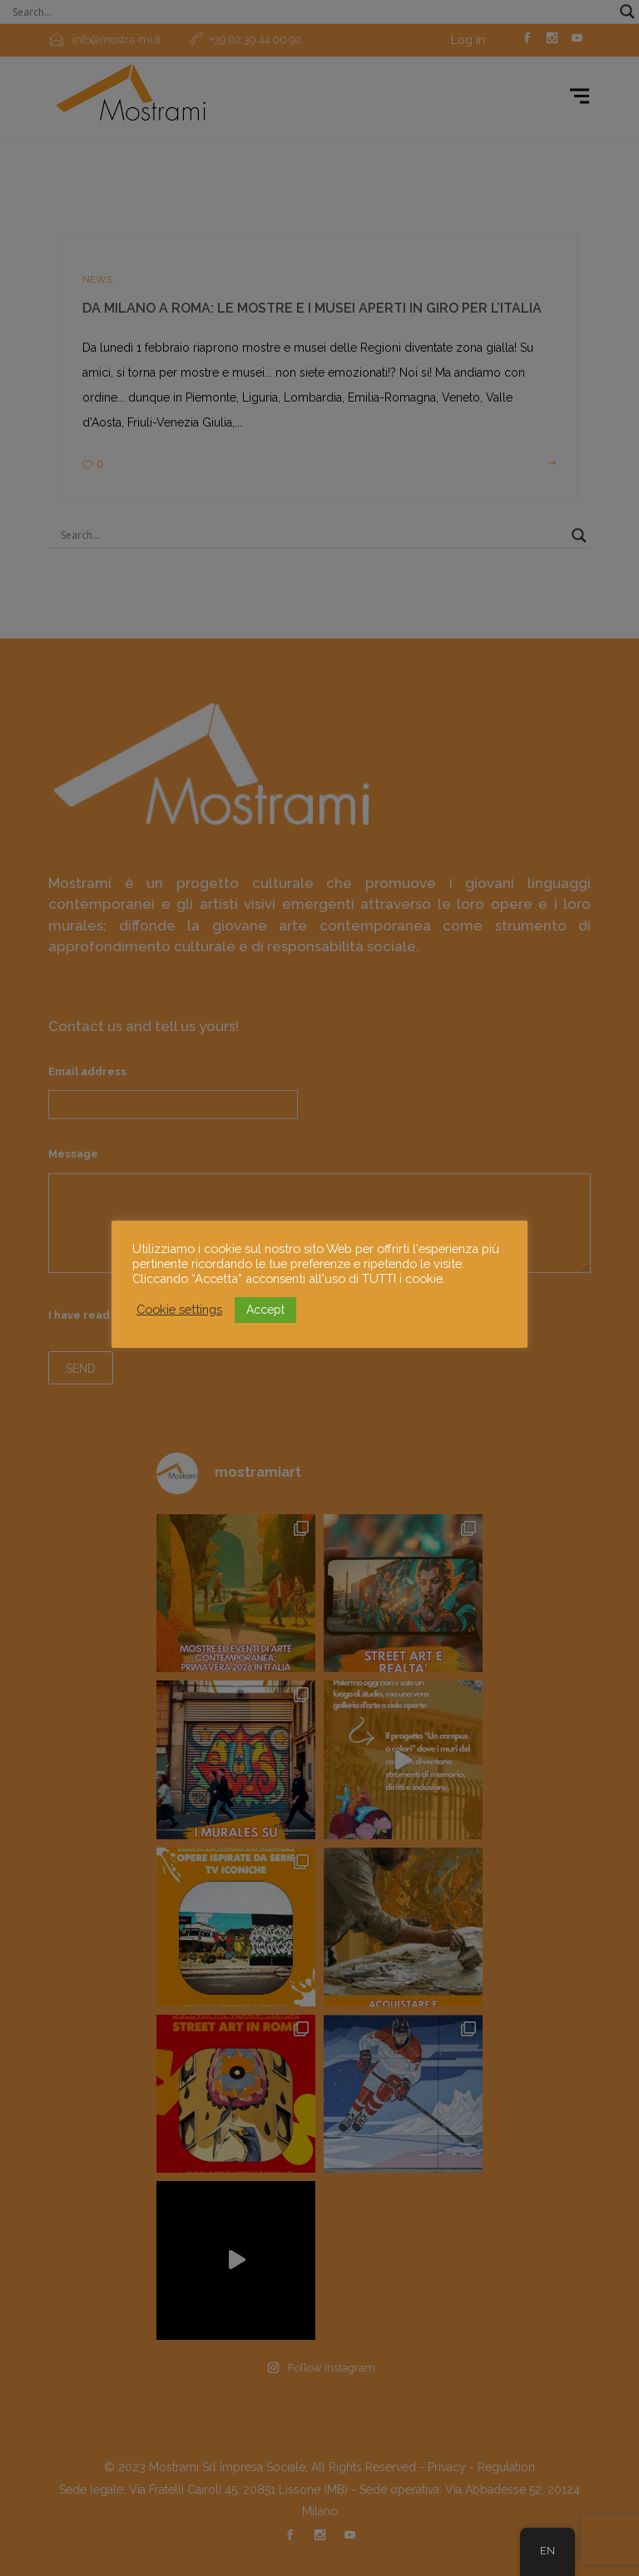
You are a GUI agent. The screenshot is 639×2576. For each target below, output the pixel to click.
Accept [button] (265, 1309)
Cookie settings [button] (179, 1309)
